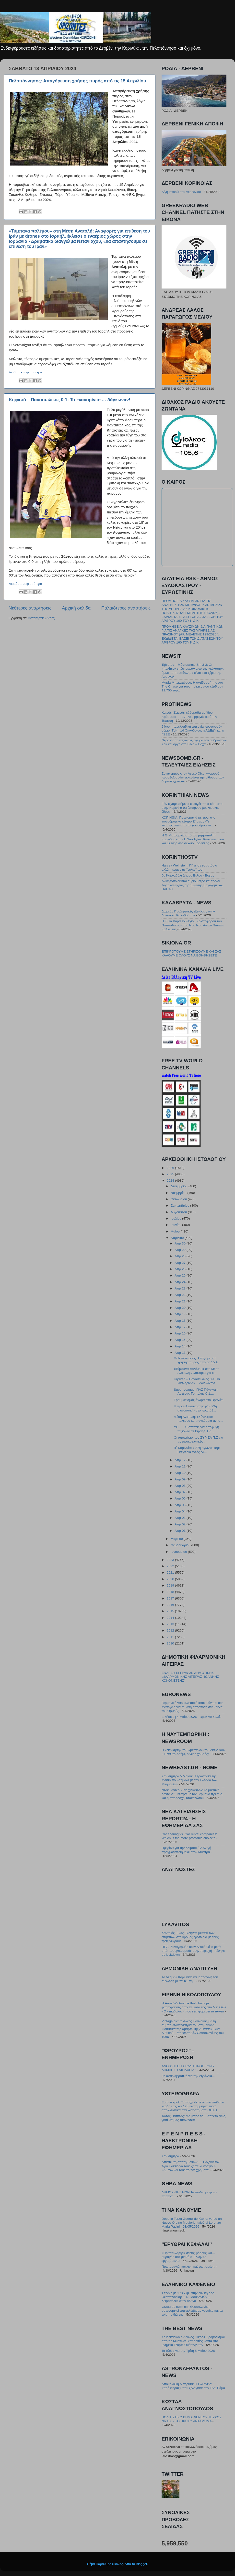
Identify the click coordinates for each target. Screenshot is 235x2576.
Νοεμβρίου (179, 1193)
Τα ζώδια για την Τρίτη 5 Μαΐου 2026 (188, 2351)
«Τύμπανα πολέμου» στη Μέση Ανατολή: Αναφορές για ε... (196, 1371)
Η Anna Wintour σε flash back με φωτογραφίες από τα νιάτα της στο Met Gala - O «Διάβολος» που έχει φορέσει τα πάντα (194, 2007)
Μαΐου (176, 1231)
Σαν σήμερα (170, 2156)
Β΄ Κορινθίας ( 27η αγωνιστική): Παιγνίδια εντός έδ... (197, 1450)
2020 (171, 1579)
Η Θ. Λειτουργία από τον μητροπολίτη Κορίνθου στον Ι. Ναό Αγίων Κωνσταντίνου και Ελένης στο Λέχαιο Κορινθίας (193, 839)
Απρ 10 (181, 1473)
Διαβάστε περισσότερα (25, 372)
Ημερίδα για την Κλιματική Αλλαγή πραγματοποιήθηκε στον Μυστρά (186, 1850)
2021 (171, 1572)
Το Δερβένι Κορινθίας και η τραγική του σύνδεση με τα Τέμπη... (190, 1979)
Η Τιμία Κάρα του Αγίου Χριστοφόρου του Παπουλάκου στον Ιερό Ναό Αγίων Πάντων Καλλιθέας (193, 925)
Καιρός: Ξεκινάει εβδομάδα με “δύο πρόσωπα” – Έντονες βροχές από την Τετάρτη (189, 716)
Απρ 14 (181, 1346)
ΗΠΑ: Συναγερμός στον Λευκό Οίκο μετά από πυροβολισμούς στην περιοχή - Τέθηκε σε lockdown (193, 1950)
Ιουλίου (176, 1218)
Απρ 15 (181, 1340)
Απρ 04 (181, 1511)
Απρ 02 (181, 1524)
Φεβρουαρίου (181, 1545)
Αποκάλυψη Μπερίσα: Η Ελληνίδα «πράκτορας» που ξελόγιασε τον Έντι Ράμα (193, 2386)
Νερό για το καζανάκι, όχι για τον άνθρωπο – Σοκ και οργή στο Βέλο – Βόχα (194, 742)
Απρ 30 (181, 1243)
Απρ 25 (181, 1275)
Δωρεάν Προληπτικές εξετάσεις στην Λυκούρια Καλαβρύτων (188, 913)
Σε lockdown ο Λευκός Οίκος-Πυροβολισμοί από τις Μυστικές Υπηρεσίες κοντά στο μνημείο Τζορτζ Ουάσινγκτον (193, 2341)
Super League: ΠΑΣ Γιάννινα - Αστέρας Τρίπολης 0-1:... (196, 1391)
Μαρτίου (177, 1539)
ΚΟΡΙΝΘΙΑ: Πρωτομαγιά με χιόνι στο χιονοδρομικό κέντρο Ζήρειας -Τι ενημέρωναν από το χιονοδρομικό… (188, 821)
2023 (171, 1560)
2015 (171, 1611)
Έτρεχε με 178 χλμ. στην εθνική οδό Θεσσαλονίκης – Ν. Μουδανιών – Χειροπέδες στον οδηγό (188, 2297)
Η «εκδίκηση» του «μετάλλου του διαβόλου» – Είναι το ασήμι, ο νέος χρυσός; (194, 1752)
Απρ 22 (181, 1295)
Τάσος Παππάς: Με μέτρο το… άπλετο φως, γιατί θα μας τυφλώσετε (194, 2118)
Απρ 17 (181, 1327)
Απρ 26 (181, 1269)
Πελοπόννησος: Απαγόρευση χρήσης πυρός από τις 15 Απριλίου (77, 80)
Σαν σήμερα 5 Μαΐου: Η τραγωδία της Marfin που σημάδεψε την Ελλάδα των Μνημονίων (189, 1780)
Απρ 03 (181, 1518)
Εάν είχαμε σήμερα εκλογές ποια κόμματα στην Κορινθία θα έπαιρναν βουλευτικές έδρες (192, 807)
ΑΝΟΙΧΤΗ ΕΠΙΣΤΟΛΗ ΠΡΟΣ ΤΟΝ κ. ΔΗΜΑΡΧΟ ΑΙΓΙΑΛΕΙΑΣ (188, 2068)
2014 (171, 1618)
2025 (171, 1174)
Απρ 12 (181, 1460)
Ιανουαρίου (179, 1552)
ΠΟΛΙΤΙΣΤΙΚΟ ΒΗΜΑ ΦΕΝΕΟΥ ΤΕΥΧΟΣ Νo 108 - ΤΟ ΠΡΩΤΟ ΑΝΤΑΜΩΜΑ (192, 2419)
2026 (171, 1168)
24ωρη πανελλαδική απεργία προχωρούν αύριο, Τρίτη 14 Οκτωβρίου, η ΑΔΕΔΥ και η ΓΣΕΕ (193, 730)
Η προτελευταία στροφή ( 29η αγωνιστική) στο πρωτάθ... (195, 1408)
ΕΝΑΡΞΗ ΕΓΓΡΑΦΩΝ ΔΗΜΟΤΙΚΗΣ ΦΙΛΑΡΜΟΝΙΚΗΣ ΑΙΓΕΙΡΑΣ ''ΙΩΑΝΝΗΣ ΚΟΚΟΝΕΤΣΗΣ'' (190, 1676)
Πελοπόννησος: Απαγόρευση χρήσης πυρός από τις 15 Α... (197, 1360)
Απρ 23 (181, 1288)
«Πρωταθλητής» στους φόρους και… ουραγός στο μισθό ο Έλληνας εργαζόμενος (188, 2257)
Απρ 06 (181, 1498)
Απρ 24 (181, 1282)
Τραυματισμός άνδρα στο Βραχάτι (198, 1400)
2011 (171, 1637)
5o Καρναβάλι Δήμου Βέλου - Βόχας (188, 875)
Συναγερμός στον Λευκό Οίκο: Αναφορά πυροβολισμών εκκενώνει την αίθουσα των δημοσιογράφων (193, 777)
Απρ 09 (181, 1479)
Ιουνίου (176, 1225)
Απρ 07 (181, 1492)
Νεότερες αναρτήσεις (30, 608)
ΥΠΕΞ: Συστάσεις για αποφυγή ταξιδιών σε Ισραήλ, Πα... (196, 1429)
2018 (171, 1592)
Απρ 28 (181, 1256)
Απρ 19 (181, 1314)
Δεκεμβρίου (179, 1186)
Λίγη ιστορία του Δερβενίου (181, 192)
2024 (171, 1180)
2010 (171, 1643)
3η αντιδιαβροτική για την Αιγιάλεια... (188, 2076)
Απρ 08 (181, 1486)
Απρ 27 (181, 1263)
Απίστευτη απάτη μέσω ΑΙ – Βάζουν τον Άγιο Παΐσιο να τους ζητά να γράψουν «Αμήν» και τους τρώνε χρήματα (190, 2166)
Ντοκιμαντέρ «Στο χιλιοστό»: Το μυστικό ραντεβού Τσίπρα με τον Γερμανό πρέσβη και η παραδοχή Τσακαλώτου (192, 1794)
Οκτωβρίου (179, 1199)
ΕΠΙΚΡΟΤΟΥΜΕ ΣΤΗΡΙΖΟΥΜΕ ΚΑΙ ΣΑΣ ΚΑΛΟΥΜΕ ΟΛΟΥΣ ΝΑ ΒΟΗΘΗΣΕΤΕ (191, 953)
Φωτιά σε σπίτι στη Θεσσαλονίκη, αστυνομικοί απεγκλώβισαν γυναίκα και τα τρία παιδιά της (192, 2310)
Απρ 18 (181, 1320)
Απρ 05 (181, 1505)
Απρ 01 (181, 1530)
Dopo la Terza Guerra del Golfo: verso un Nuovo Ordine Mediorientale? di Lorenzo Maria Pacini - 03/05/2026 (192, 2222)
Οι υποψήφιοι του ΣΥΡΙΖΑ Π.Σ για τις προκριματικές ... (198, 1439)
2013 (171, 1624)
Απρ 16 (181, 1333)
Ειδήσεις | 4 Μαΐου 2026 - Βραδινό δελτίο (192, 1717)
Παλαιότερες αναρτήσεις (126, 608)
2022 (171, 1566)
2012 (171, 1630)
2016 (171, 1605)
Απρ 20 (181, 1308)
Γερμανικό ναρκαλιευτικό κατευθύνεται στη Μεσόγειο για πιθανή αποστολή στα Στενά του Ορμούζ (192, 1706)
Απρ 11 (181, 1466)
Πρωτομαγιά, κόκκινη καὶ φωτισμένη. (188, 2266)
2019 (171, 1585)
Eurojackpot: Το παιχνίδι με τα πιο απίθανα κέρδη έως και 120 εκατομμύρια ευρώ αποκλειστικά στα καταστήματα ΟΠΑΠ (193, 2106)
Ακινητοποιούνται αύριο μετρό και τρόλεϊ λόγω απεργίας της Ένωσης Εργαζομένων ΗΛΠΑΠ (192, 885)
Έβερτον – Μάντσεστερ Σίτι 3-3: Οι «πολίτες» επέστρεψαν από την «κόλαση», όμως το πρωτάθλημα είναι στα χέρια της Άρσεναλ (193, 670)
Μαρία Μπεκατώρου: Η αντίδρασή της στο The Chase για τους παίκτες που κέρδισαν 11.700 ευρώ (192, 686)
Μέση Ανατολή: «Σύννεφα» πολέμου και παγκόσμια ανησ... (198, 1418)
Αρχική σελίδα (76, 608)
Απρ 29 (181, 1250)
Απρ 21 (181, 1301)
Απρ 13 (181, 1353)
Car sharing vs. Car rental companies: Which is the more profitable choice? (189, 1836)
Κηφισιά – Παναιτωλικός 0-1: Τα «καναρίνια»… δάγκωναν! (69, 399)
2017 (171, 1598)
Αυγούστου (179, 1212)
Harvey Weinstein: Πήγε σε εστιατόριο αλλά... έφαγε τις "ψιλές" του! (189, 867)
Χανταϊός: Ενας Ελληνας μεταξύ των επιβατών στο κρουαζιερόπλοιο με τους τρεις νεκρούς (190, 1937)
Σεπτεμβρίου (180, 1205)
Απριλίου (178, 1238)
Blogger (141, 2564)
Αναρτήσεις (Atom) (41, 618)
